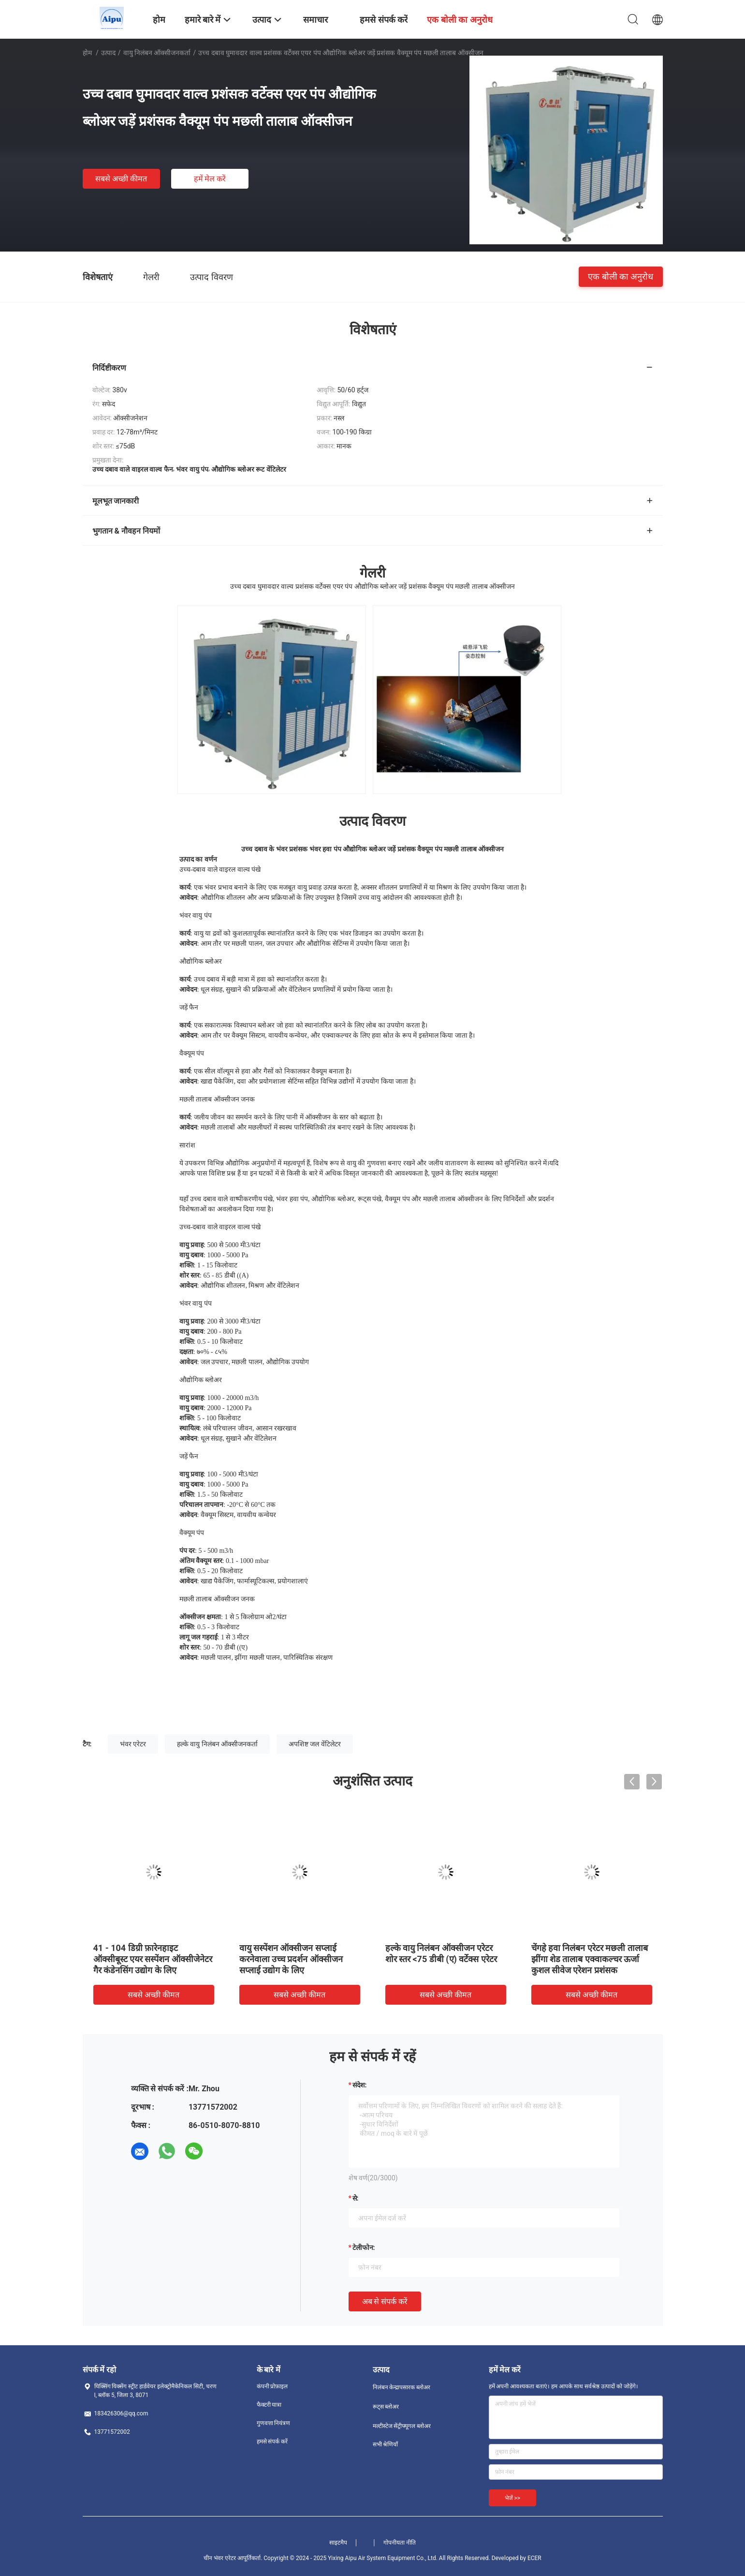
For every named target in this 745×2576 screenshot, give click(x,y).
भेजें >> (513, 2498)
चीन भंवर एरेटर (220, 2558)
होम (87, 53)
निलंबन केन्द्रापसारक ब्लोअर (402, 2387)
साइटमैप (338, 2542)
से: (355, 2198)
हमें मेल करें (210, 178)
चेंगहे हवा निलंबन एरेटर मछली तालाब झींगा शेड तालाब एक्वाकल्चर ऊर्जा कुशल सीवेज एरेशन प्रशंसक (589, 1959)
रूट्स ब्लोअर (386, 2406)
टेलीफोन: (363, 2247)
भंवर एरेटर (133, 1744)
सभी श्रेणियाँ (385, 2444)
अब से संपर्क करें (385, 2301)
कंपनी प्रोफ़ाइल (272, 2386)
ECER (534, 2558)
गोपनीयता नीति (399, 2542)
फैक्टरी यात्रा (269, 2404)
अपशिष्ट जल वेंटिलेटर (315, 1744)
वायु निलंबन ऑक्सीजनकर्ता (157, 53)
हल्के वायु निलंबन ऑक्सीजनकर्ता (217, 1744)
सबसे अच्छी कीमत (121, 178)
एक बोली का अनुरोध (620, 276)
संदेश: (359, 2085)
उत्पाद (108, 53)
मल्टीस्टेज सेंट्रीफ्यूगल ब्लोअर (402, 2426)
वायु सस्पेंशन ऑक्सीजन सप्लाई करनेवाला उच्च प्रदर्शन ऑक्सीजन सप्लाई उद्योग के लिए (291, 1959)
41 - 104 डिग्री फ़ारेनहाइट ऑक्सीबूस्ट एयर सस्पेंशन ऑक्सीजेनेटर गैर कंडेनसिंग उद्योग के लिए (152, 1959)
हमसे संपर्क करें (272, 2441)
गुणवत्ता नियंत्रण (274, 2423)
